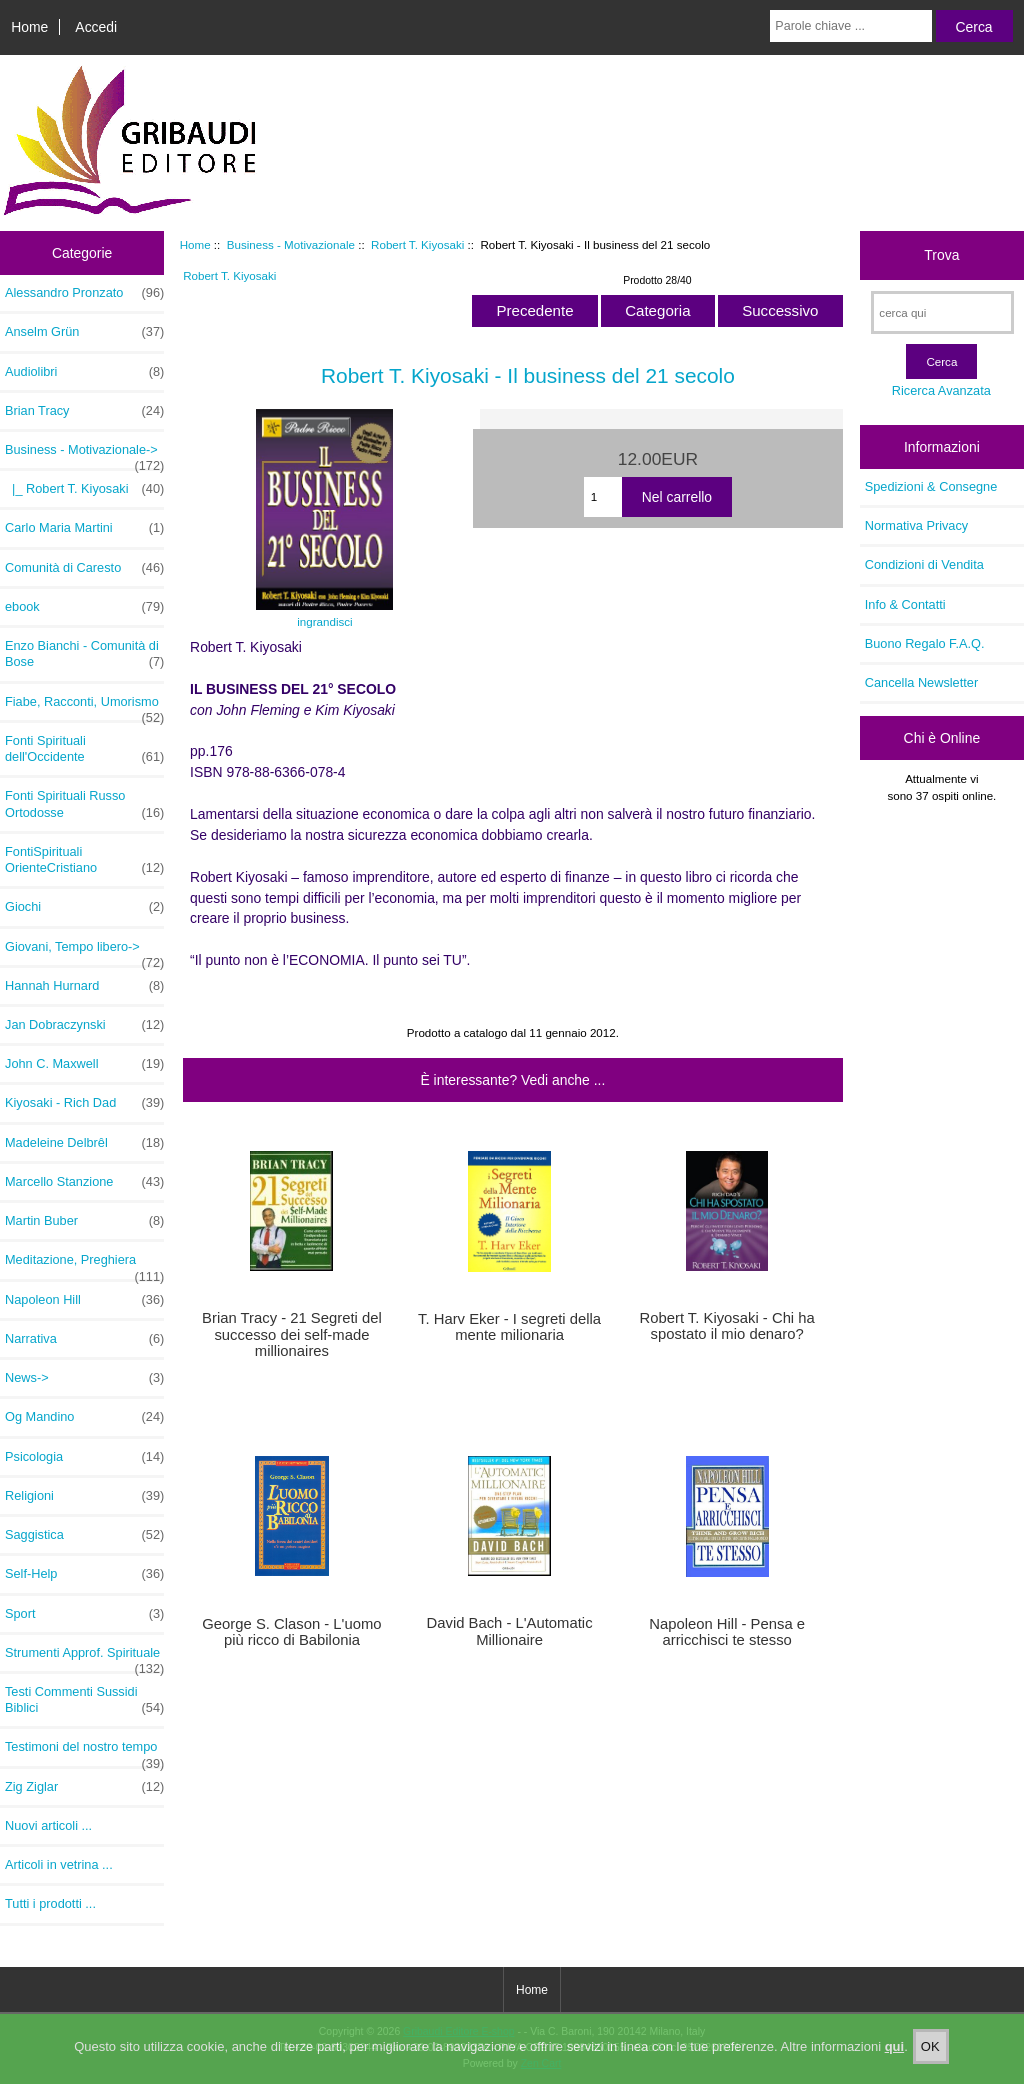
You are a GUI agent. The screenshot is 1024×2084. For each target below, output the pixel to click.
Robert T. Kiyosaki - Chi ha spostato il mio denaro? (727, 1326)
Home (29, 27)
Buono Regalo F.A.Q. (925, 643)
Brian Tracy (84, 411)
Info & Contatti (905, 604)
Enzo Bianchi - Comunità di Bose (84, 654)
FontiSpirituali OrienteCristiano (84, 860)
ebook (84, 607)
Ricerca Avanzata (941, 390)
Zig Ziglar (84, 1787)
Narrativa (84, 1339)
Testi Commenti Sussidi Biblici (84, 1700)
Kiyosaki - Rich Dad (84, 1103)
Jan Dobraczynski (84, 1025)
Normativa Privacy (916, 525)
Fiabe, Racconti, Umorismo (84, 707)
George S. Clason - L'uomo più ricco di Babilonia (291, 1632)
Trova (941, 255)
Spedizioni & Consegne (931, 486)
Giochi (84, 907)
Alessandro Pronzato (84, 293)
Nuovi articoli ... (48, 1825)
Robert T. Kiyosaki (417, 244)
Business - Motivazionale (291, 244)
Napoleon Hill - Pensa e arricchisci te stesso (727, 1632)
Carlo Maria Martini (84, 528)
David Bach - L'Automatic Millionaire (510, 1631)
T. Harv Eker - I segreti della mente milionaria (509, 1327)
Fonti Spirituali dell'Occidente (84, 749)
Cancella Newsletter (921, 682)
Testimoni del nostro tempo (84, 1752)
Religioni (84, 1496)
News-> (84, 1378)
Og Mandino (84, 1417)
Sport (84, 1614)
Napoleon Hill (84, 1300)
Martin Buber (84, 1221)
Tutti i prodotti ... (50, 1903)
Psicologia (84, 1457)
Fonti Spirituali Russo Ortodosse (84, 804)
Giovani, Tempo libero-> (84, 952)
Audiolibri (84, 372)
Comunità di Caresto (84, 568)
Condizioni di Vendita (924, 564)
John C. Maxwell (84, 1064)
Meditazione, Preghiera (84, 1265)
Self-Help (84, 1574)
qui (895, 2059)
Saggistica (84, 1535)
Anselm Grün (84, 332)
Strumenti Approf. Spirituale (84, 1658)
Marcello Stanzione (84, 1182)
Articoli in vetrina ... (59, 1864)
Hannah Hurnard (84, 986)
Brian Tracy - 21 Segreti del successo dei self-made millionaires (292, 1334)
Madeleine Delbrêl (84, 1143)
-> (84, 455)
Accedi (96, 27)
